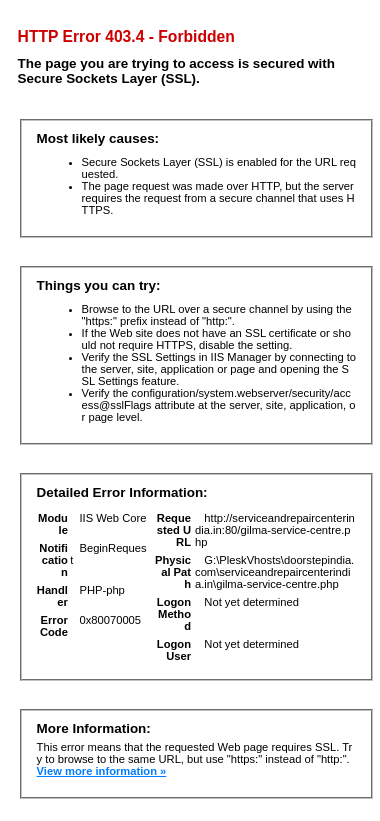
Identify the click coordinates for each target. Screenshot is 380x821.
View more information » (102, 771)
